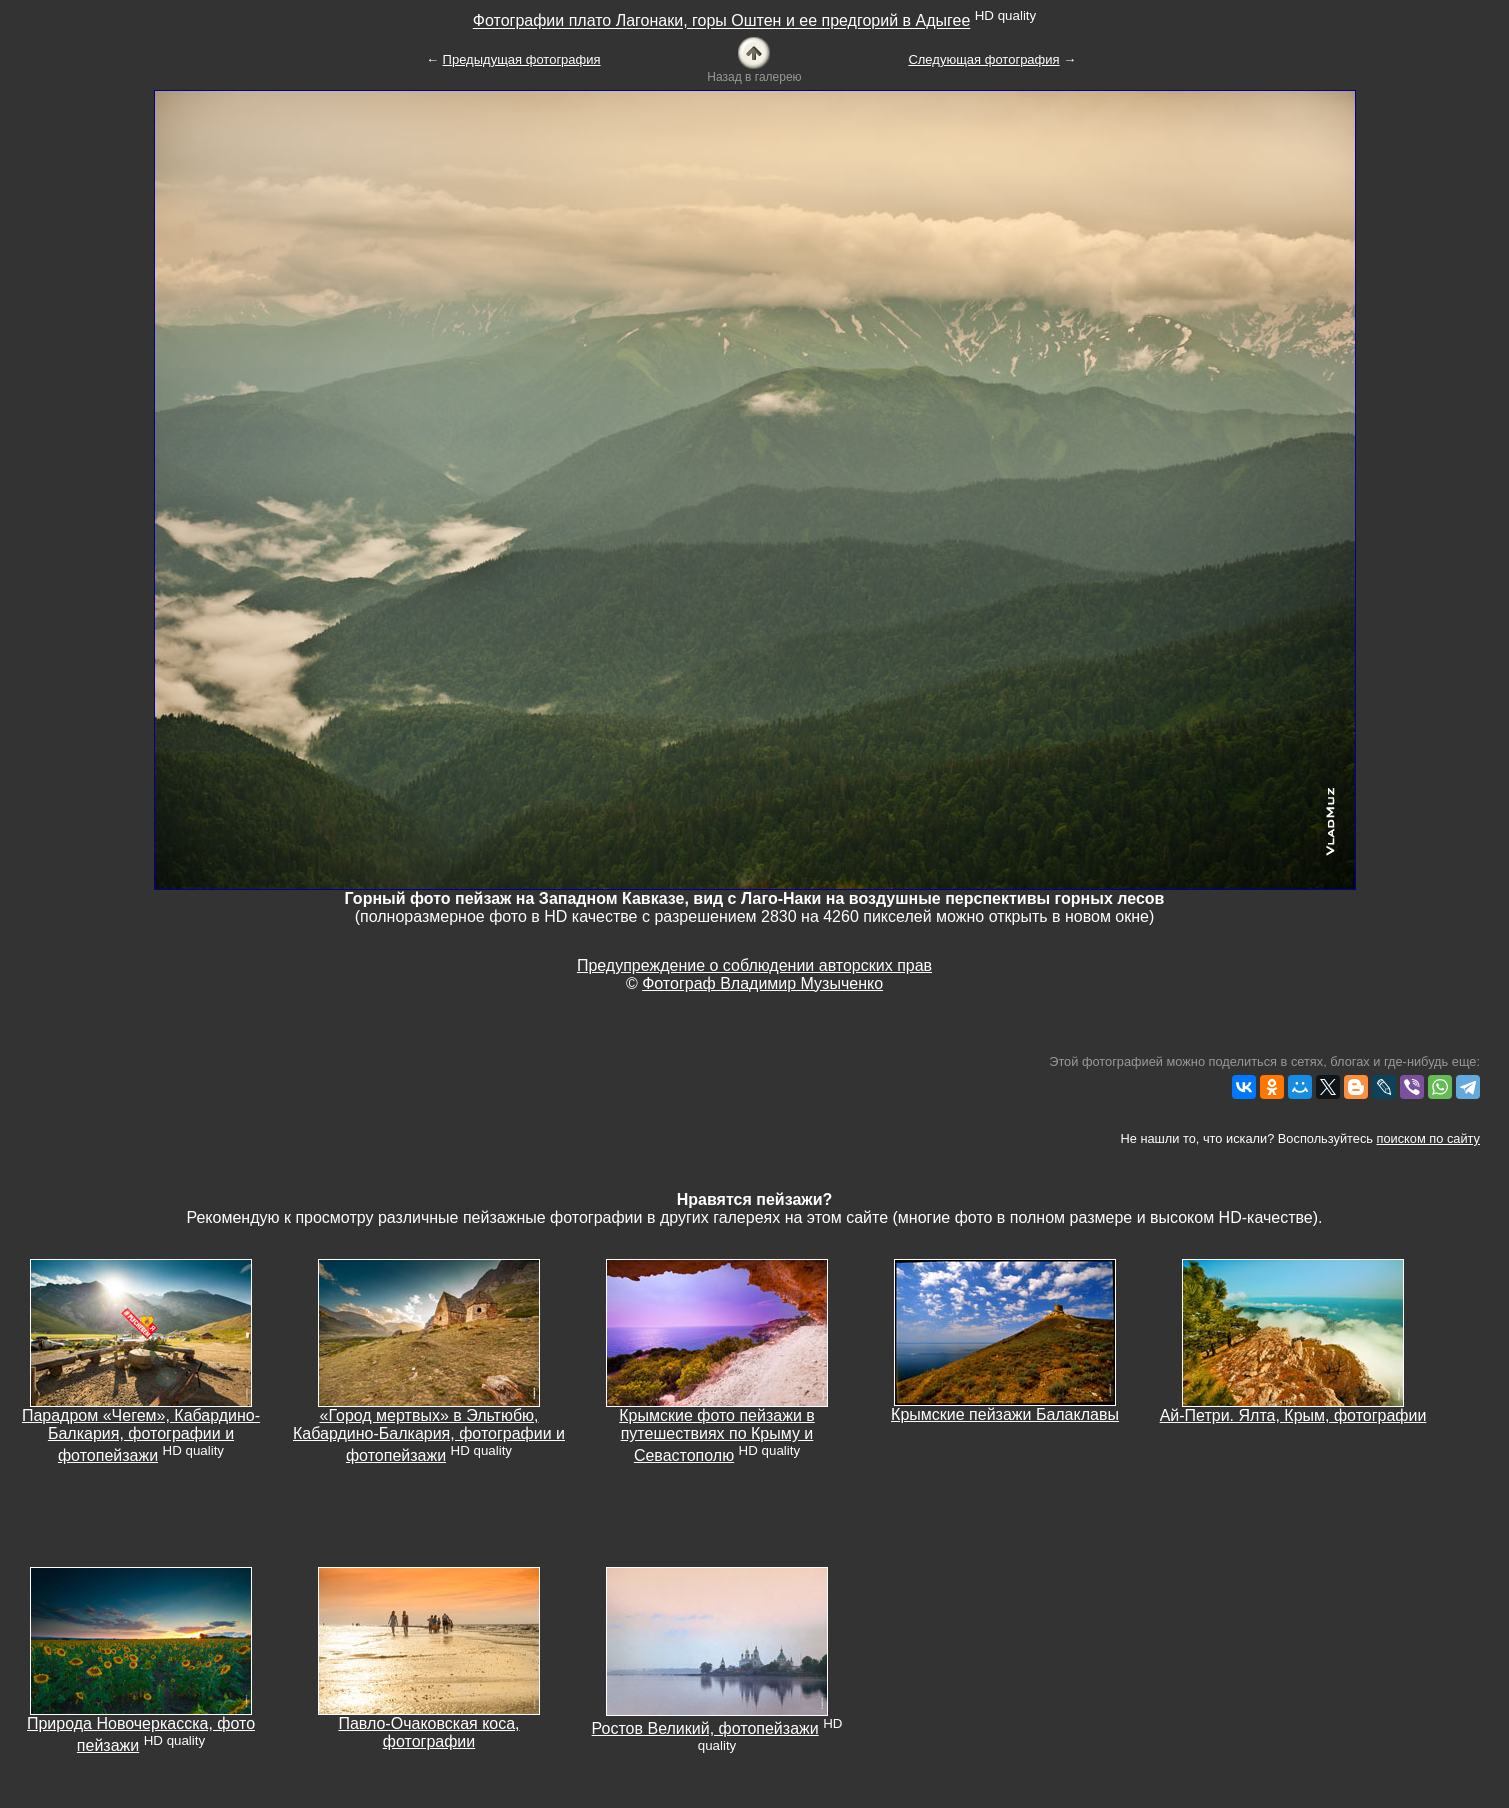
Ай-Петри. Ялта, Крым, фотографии (1293, 1415)
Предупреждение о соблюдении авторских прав (754, 965)
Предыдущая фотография (522, 59)
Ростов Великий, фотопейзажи (705, 1728)
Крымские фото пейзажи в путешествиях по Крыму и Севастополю (717, 1435)
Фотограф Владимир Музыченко (762, 983)
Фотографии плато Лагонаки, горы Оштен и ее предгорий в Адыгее (722, 21)
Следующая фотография (983, 59)
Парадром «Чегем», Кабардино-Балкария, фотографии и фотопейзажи (141, 1435)
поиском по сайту (1428, 1138)
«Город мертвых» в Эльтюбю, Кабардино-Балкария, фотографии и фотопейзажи (429, 1435)
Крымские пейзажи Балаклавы (1005, 1414)
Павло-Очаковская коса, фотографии (428, 1732)
